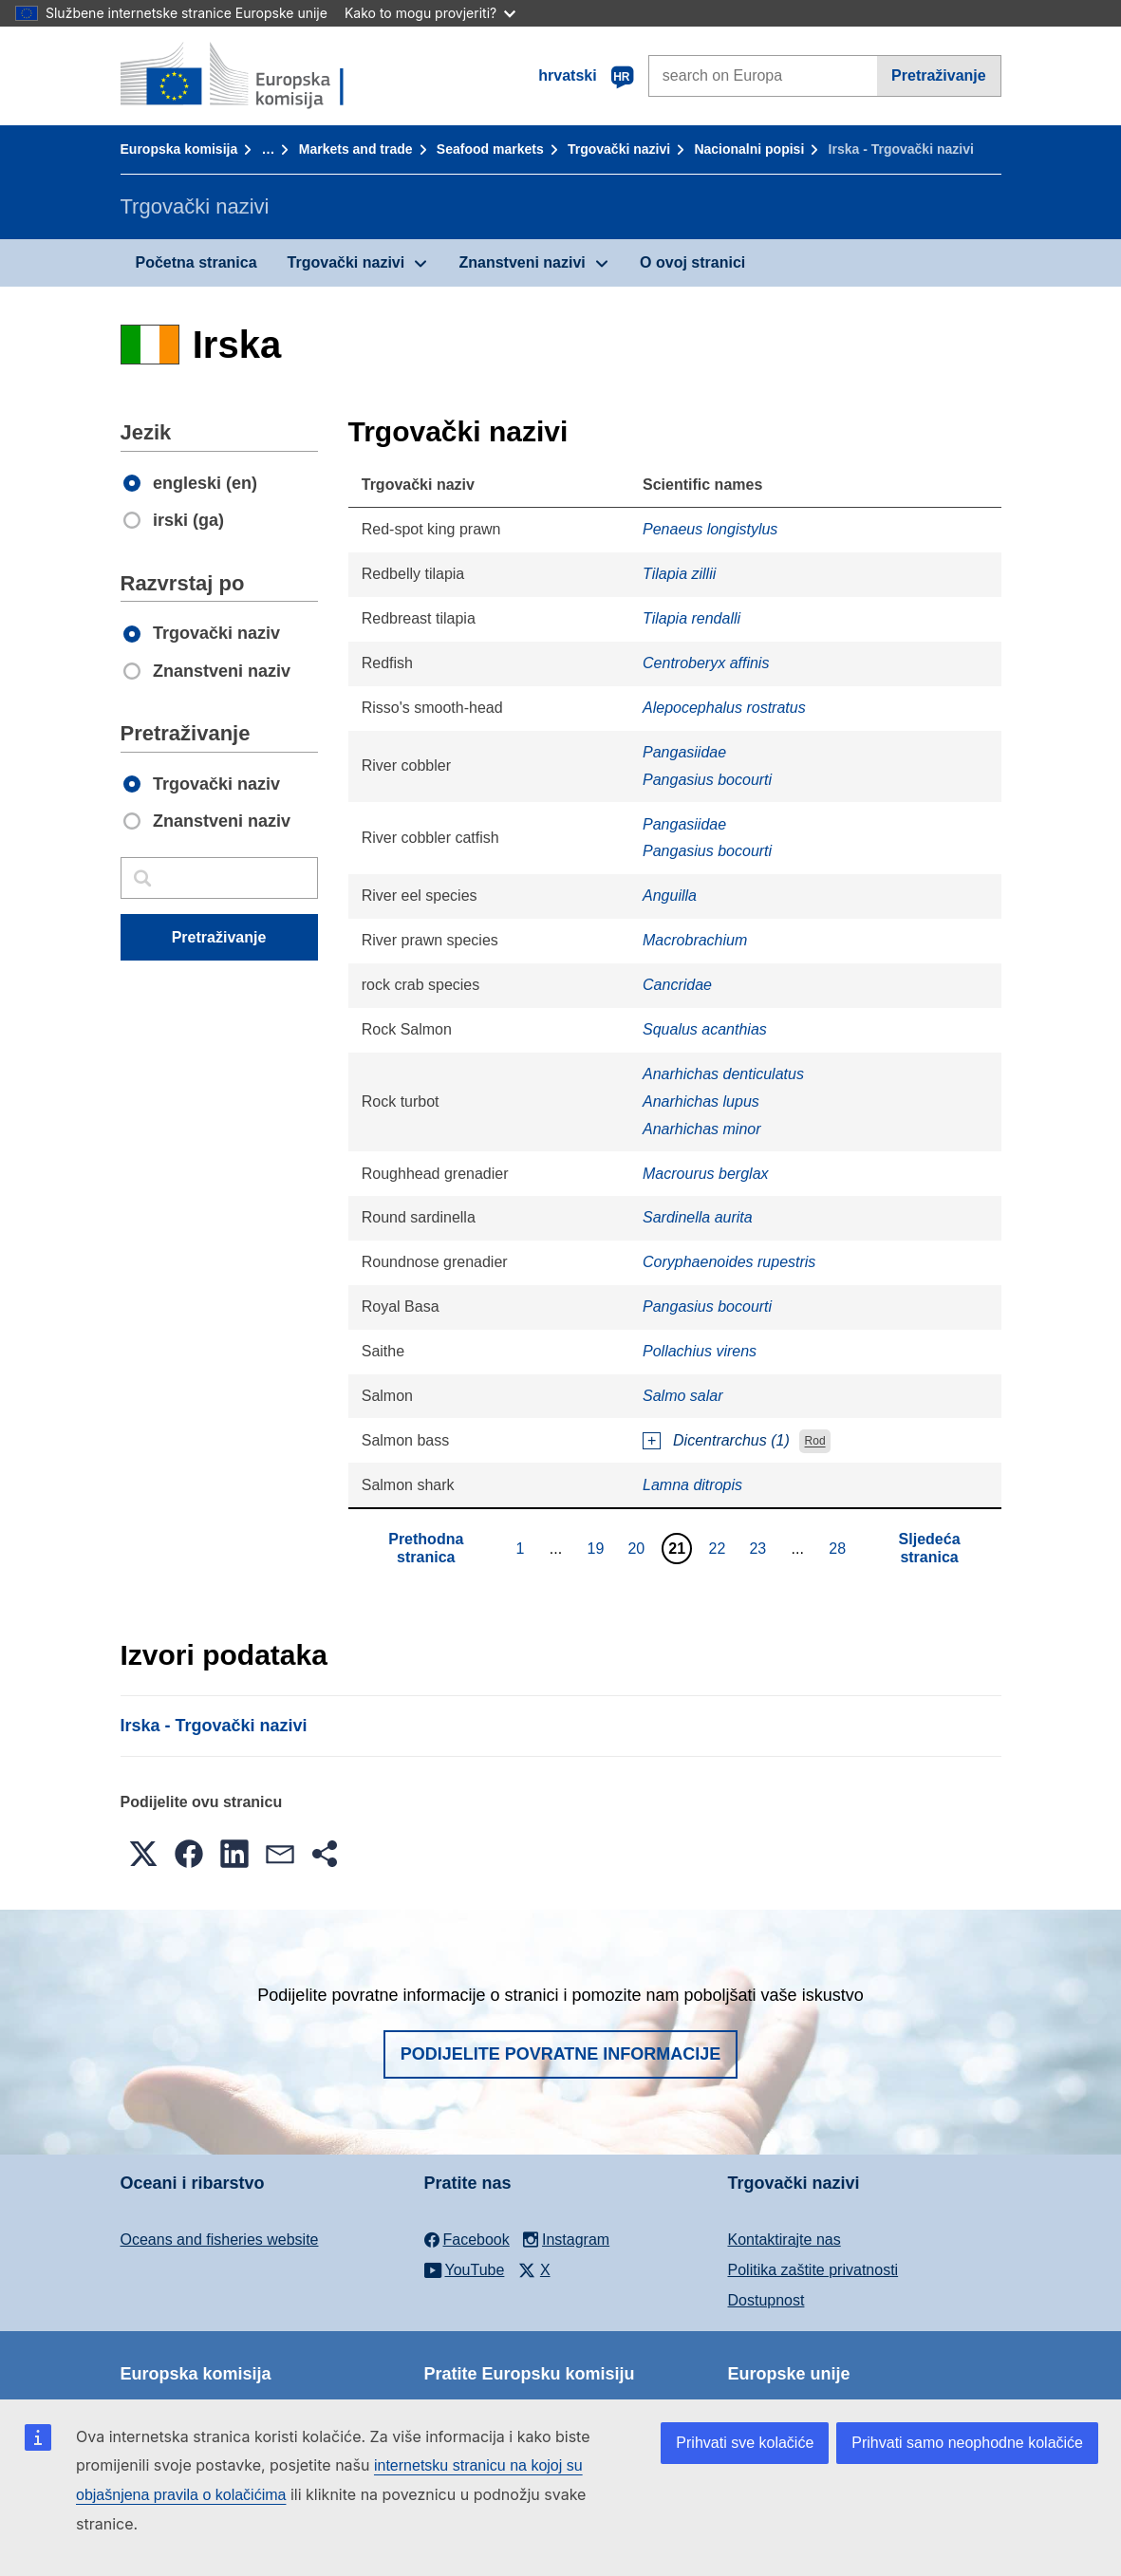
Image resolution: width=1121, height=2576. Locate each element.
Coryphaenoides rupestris (729, 1262)
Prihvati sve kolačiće (744, 2443)
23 (760, 1548)
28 (839, 1548)
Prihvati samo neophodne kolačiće (967, 2443)
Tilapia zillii (679, 574)
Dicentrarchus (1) (731, 1440)
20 (638, 1548)
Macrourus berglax (706, 1174)
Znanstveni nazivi (521, 262)
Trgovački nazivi (619, 149)
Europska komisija (179, 149)
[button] (143, 1854)
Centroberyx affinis (706, 663)
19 (598, 1548)
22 (720, 1548)
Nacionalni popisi (749, 149)
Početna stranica (196, 262)
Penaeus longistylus (710, 529)
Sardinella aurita (698, 1217)
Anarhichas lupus (701, 1101)
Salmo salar (682, 1396)
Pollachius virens (700, 1351)
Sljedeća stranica (930, 1547)
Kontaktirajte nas (784, 2239)
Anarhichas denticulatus (723, 1074)
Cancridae (677, 985)
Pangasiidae (684, 752)
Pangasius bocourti (707, 780)
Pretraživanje (938, 75)
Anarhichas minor (702, 1129)
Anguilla (670, 895)
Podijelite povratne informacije (561, 2053)
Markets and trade (356, 149)
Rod (815, 1441)
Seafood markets (490, 149)
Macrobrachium (695, 940)
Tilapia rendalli (691, 618)
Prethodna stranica (425, 1547)
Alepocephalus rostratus (724, 708)
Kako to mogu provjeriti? (430, 13)
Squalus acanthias (705, 1029)
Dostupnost (766, 2300)
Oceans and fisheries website (220, 2239)
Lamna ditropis (692, 1485)
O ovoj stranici (692, 262)
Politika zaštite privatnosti (813, 2270)
